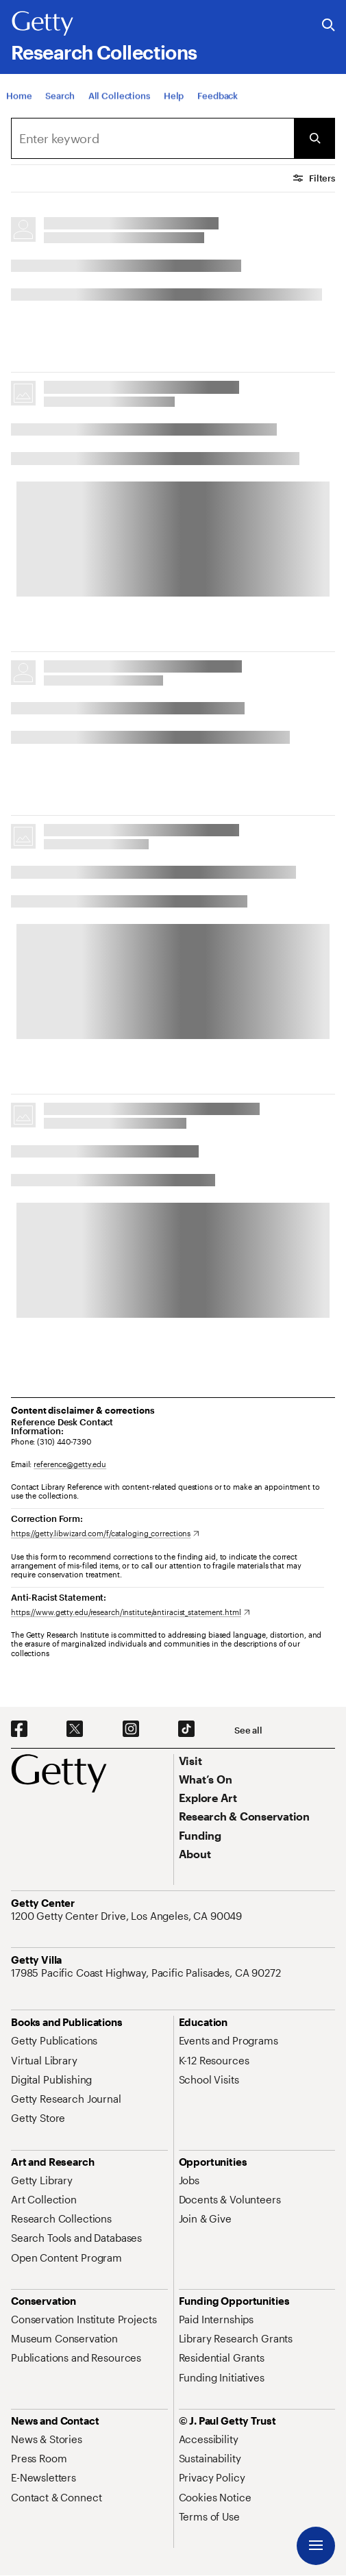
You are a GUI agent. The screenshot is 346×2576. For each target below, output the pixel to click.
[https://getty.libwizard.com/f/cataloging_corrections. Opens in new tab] (105, 1533)
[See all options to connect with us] (248, 1730)
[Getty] (42, 24)
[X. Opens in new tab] (74, 1729)
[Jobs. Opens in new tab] (189, 2180)
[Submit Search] (314, 138)
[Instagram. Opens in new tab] (131, 1729)
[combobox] (152, 138)
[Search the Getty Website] (328, 25)
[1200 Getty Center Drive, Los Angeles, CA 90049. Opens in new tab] (128, 1916)
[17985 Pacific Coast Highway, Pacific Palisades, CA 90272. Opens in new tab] (147, 1972)
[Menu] (316, 2546)
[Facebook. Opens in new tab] (19, 1729)
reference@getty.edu (70, 1464)
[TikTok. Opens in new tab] (186, 1729)
